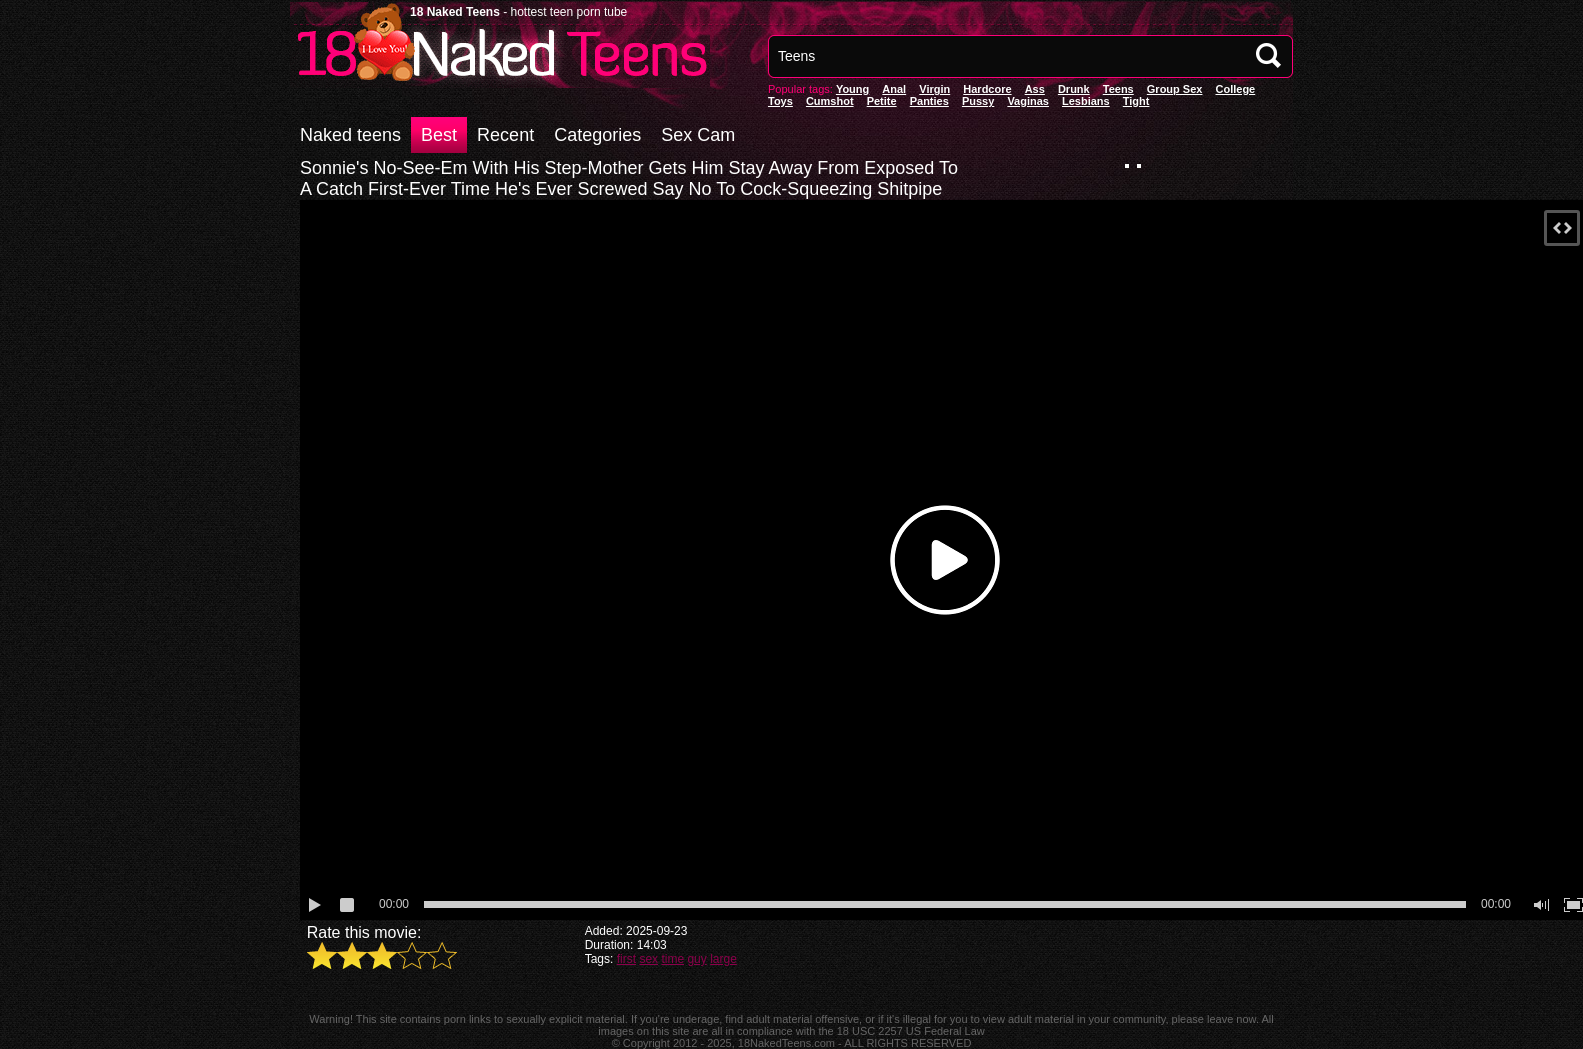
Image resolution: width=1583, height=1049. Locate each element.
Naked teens (350, 135)
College (1235, 89)
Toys (780, 101)
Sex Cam (698, 135)
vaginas (1028, 101)
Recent (505, 135)
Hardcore (987, 89)
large (723, 959)
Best (439, 135)
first (626, 959)
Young (852, 89)
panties (929, 101)
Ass (1035, 89)
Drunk (1074, 89)
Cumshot (830, 101)
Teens (1118, 89)
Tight (1136, 101)
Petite (882, 101)
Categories (597, 135)
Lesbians (1086, 101)
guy (696, 959)
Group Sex (1175, 89)
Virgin (934, 89)
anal (894, 89)
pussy (978, 101)
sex (648, 959)
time (672, 959)
